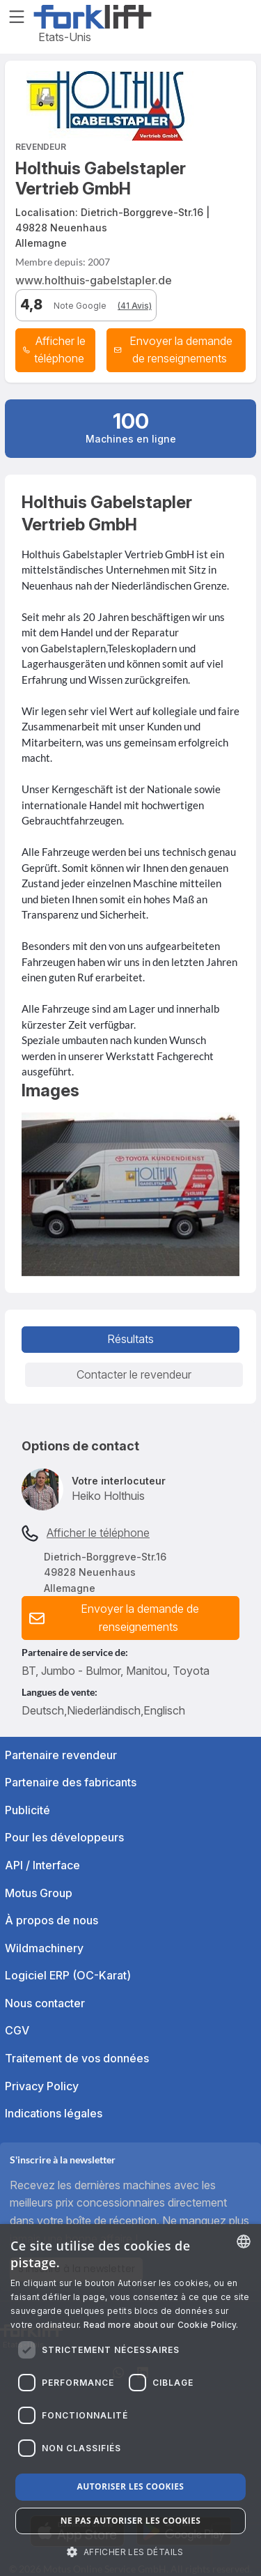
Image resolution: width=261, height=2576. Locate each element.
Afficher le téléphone (98, 1533)
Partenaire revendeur (61, 1755)
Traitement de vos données (77, 2058)
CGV (17, 2030)
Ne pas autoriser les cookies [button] (131, 2521)
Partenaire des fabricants (70, 1782)
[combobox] (244, 2241)
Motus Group (38, 1893)
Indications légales (53, 2113)
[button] (176, 350)
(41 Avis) (135, 305)
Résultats (130, 1339)
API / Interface (42, 1865)
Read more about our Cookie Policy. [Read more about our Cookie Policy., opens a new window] (161, 2325)
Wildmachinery (44, 1948)
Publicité (27, 1810)
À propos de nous (51, 1920)
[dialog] (130, 2400)
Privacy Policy (42, 2086)
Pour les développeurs (64, 1837)
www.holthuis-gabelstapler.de (93, 280)
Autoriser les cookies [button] (130, 2486)
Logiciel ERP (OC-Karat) (68, 1975)
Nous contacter (45, 2003)
